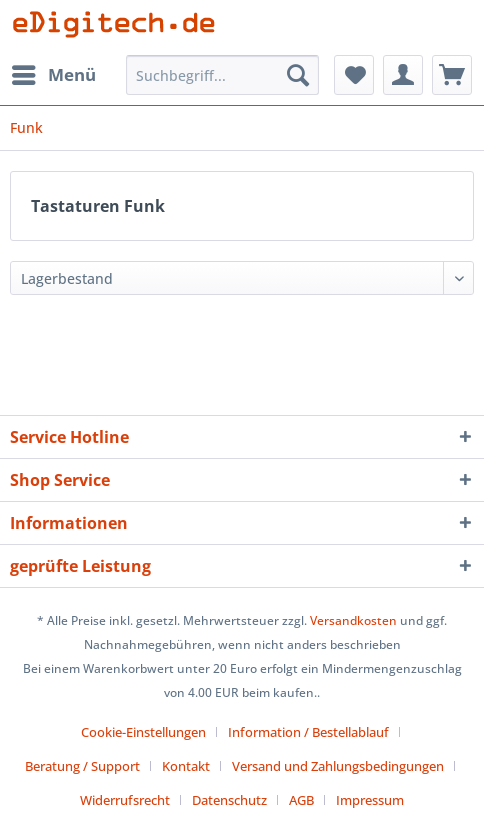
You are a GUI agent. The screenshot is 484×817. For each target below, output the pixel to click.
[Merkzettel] (354, 75)
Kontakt (186, 766)
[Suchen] (298, 75)
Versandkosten (353, 620)
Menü (54, 72)
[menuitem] (53, 75)
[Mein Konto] (403, 75)
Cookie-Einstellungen (143, 732)
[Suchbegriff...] (223, 75)
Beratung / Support (82, 766)
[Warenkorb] (452, 75)
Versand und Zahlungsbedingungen (338, 766)
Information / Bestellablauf (308, 732)
